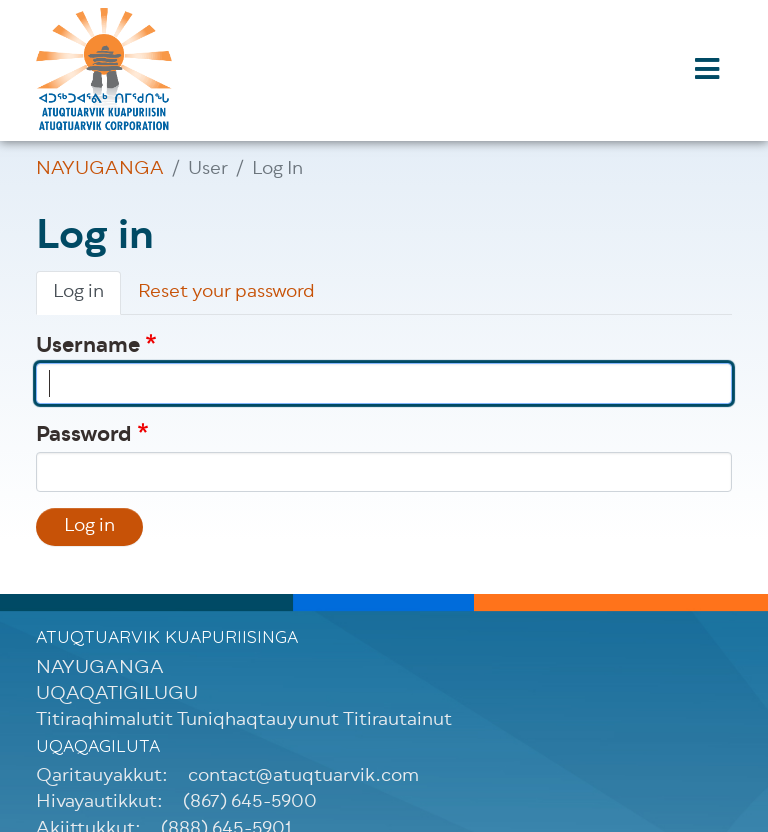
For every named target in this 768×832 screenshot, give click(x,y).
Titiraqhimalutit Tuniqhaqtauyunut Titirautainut (244, 721)
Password (84, 436)
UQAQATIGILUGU (117, 695)
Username (88, 347)
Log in (78, 293)
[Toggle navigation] (707, 71)
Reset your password (226, 293)
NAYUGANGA (100, 170)
